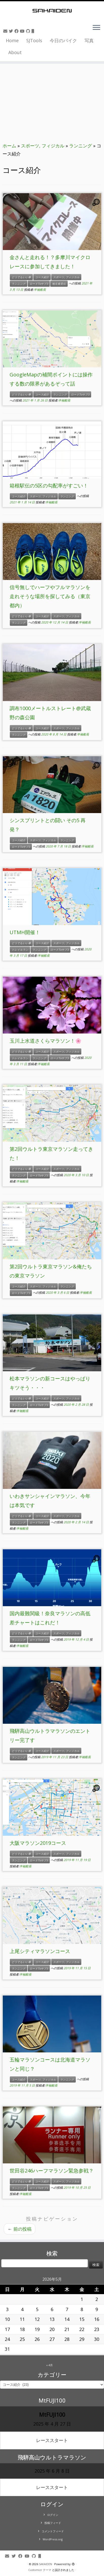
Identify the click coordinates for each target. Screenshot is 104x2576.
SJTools (34, 40)
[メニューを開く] (96, 28)
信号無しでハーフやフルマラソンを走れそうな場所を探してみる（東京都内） (50, 596)
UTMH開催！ (25, 932)
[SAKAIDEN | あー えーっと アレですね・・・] (52, 11)
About (15, 52)
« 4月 (49, 2365)
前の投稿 (20, 2229)
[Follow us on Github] (29, 31)
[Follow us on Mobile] (34, 31)
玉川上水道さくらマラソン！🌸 (46, 1040)
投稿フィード (52, 2523)
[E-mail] (6, 31)
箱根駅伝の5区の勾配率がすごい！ (49, 485)
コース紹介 (42, 277)
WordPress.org (53, 2539)
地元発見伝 (59, 283)
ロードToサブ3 (39, 283)
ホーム (9, 146)
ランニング (80, 146)
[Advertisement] (52, 83)
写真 (89, 40)
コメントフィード (53, 2531)
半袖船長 (40, 289)
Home (12, 40)
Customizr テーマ (39, 2570)
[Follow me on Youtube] (23, 31)
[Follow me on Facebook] (17, 31)
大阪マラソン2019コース (38, 1843)
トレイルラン (20, 949)
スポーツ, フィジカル (42, 146)
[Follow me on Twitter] (11, 31)
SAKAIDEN (45, 2564)
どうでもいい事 (21, 277)
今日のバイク (63, 40)
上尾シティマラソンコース (40, 1951)
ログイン (52, 2515)
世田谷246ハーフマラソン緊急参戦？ (52, 2170)
